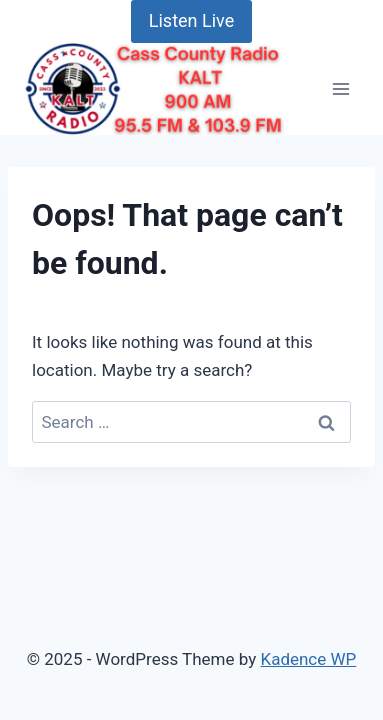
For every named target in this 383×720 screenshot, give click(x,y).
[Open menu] (340, 88)
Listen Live (191, 20)
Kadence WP (308, 659)
